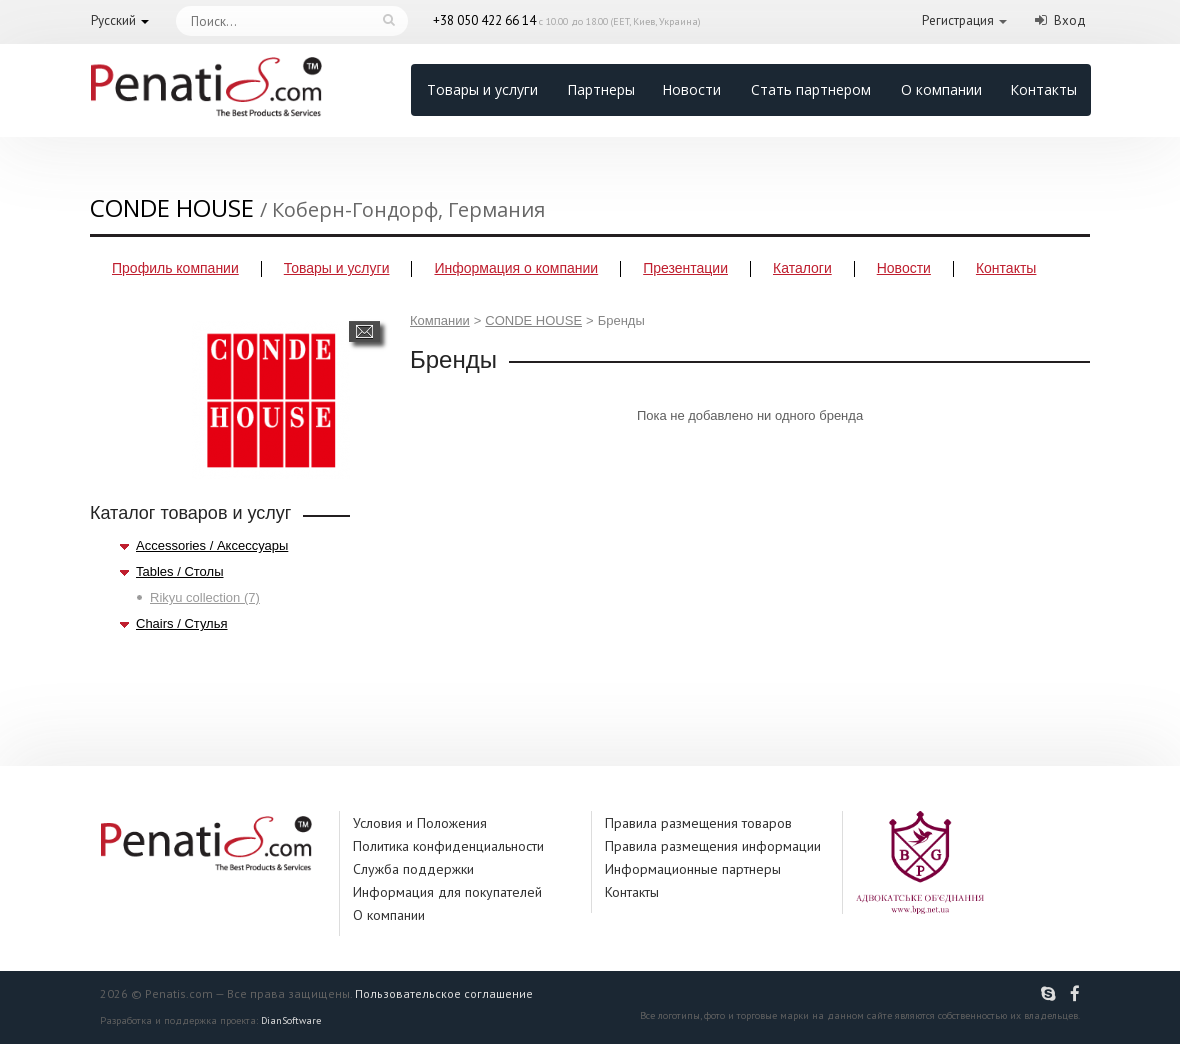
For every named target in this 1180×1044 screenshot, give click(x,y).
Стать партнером (811, 89)
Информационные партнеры (693, 869)
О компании (941, 89)
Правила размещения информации (713, 846)
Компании (440, 320)
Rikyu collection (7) (205, 597)
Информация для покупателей (447, 892)
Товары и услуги (482, 89)
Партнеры (601, 89)
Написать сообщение (364, 331)
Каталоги (802, 268)
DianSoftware (291, 1020)
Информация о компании (516, 268)
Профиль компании (175, 268)
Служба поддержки (413, 869)
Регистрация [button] (958, 20)
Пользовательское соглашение (444, 993)
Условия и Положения (420, 823)
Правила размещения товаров (698, 823)
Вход (1070, 20)
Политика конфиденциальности (448, 846)
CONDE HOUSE (533, 320)
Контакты (1043, 89)
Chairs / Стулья (182, 623)
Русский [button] (113, 20)
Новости (691, 89)
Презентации (685, 268)
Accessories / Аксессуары (212, 545)
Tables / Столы (179, 571)
